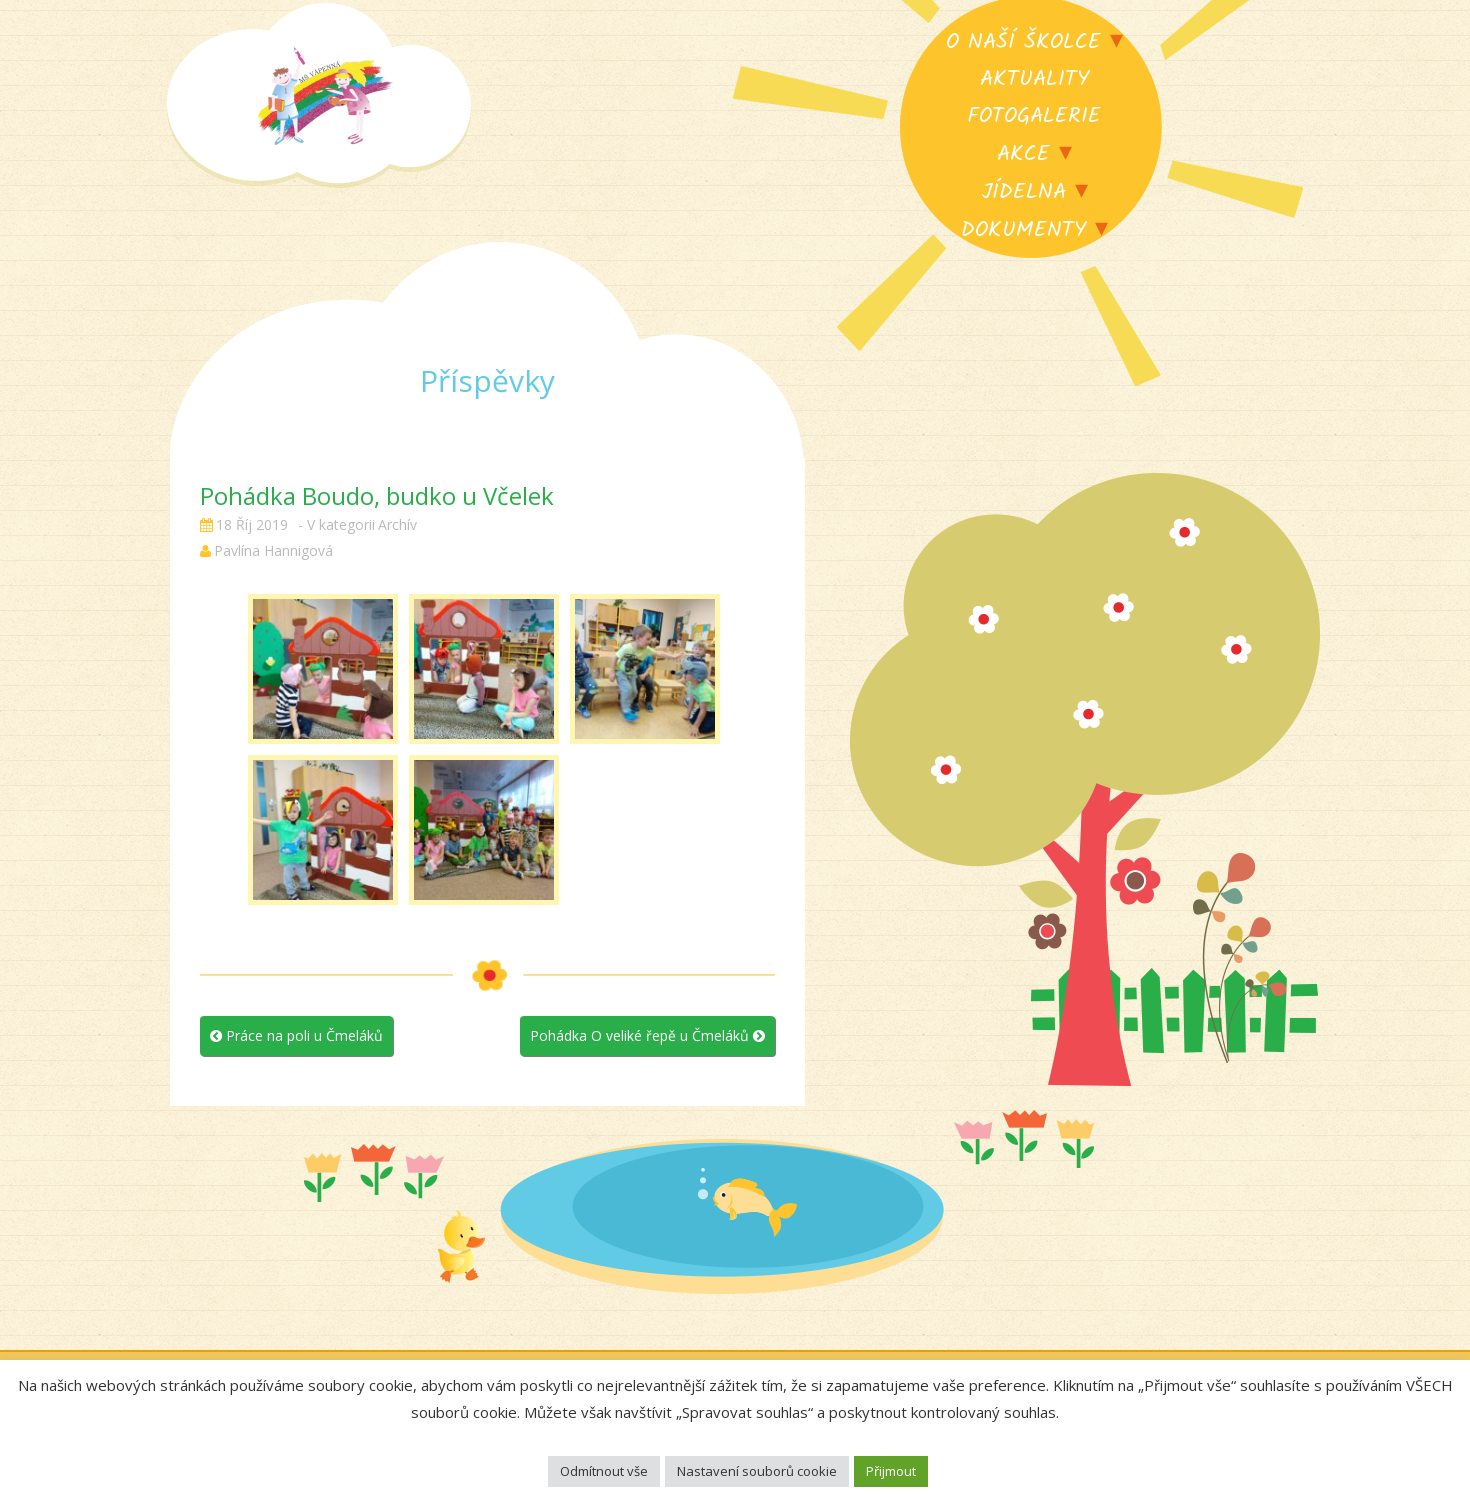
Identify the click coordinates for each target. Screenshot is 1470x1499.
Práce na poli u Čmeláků (296, 1035)
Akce (1023, 154)
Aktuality (1034, 79)
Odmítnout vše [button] (604, 1471)
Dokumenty (1023, 230)
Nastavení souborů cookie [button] (757, 1471)
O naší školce (1023, 42)
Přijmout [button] (891, 1471)
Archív (397, 524)
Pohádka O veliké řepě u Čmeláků (647, 1035)
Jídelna (1023, 192)
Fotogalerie (1034, 116)
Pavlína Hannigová (273, 550)
